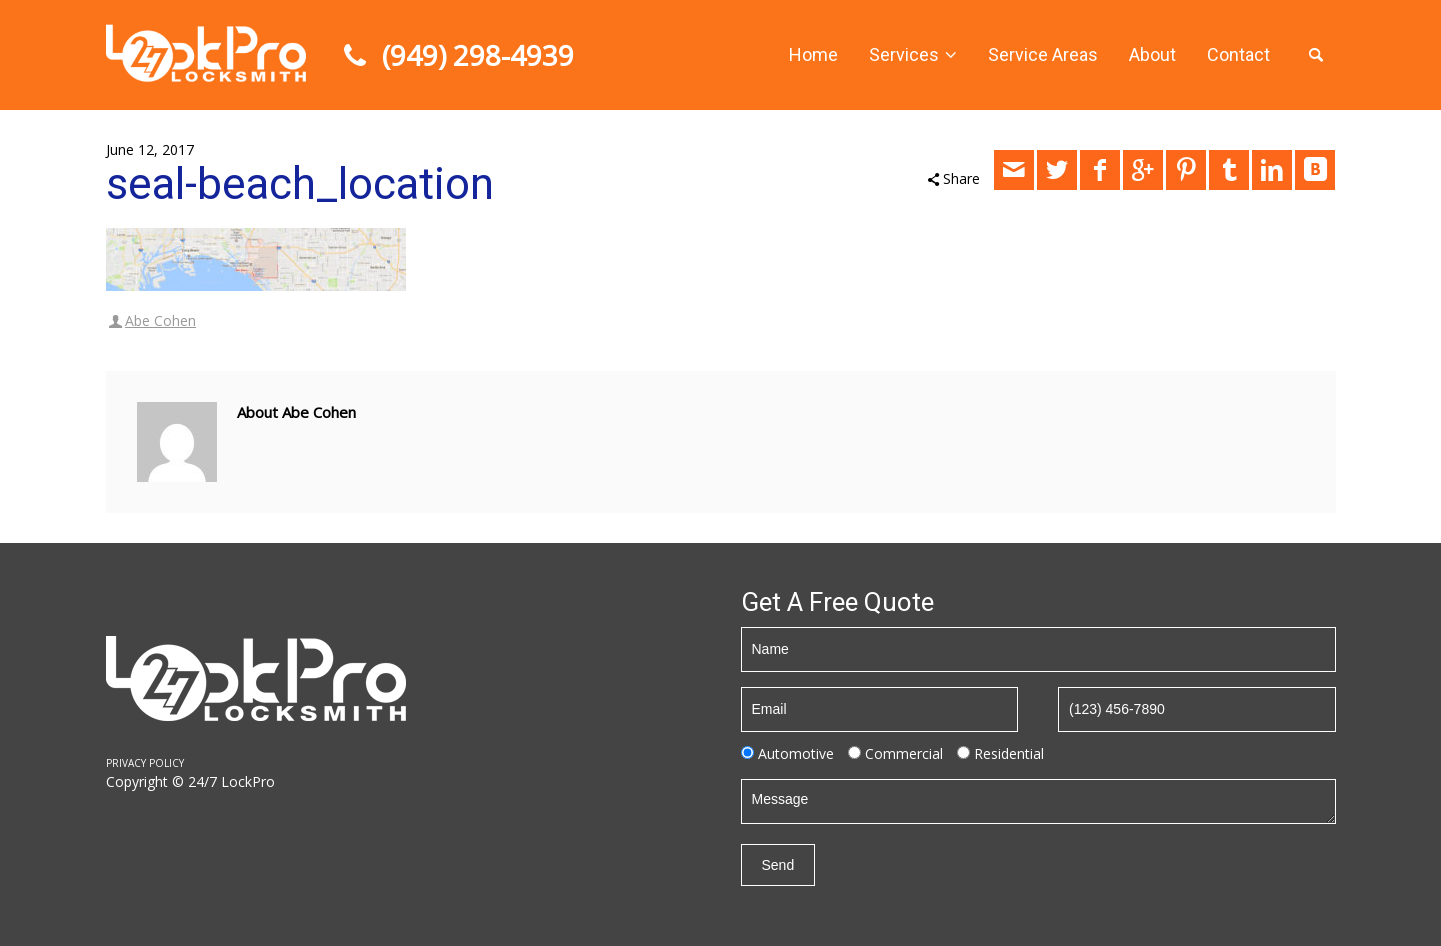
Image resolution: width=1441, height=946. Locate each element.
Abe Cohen (160, 320)
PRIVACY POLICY (145, 763)
